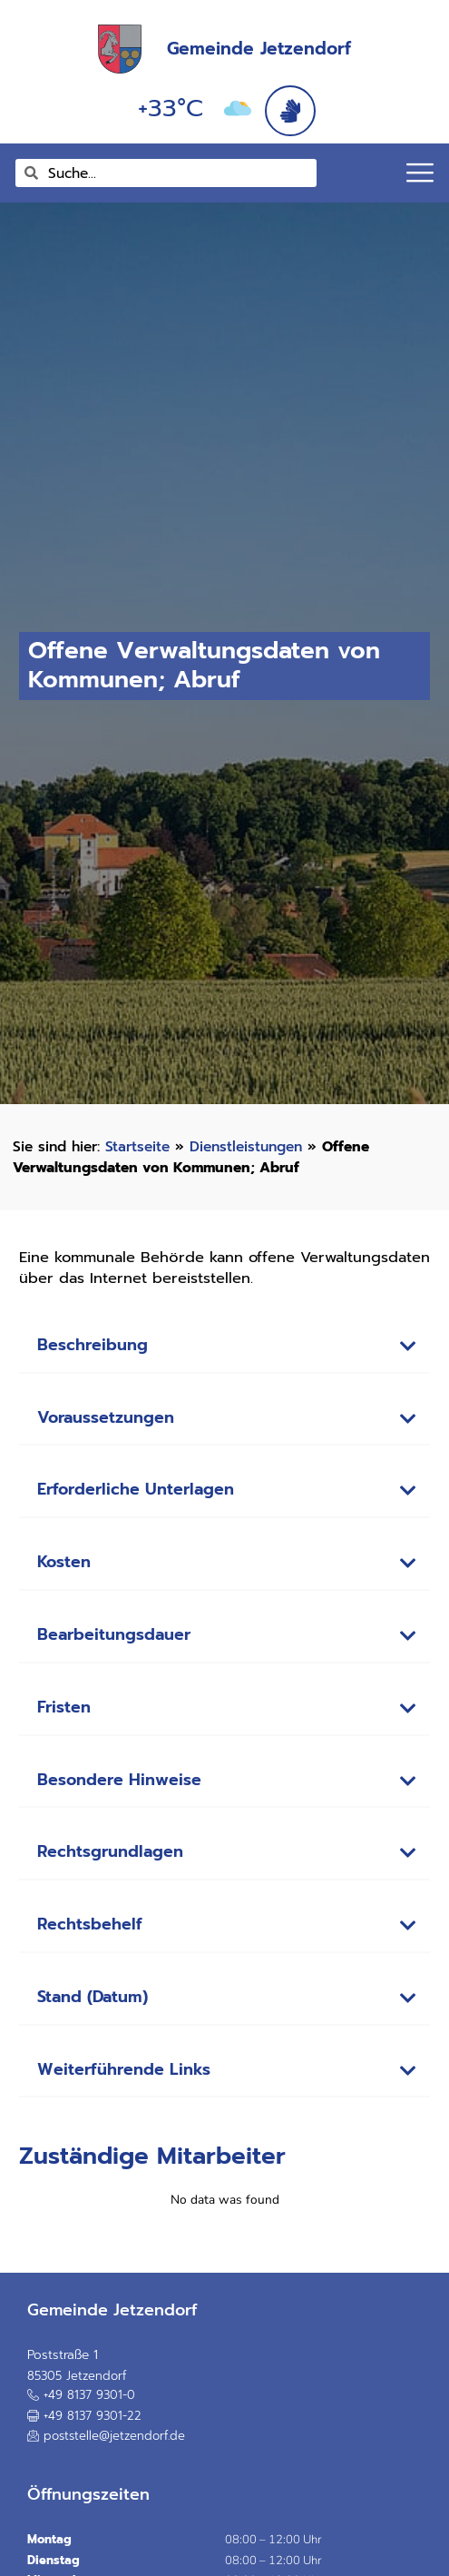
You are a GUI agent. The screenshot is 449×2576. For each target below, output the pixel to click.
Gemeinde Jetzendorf (259, 48)
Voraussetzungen (105, 1418)
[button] (225, 1346)
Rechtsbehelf (89, 1924)
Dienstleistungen (246, 1146)
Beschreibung (92, 1345)
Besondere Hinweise (119, 1780)
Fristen (64, 1707)
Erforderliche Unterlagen (135, 1489)
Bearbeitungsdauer (113, 1635)
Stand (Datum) (92, 1997)
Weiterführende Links (123, 2070)
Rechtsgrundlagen (110, 1852)
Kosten (64, 1562)
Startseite (137, 1146)
